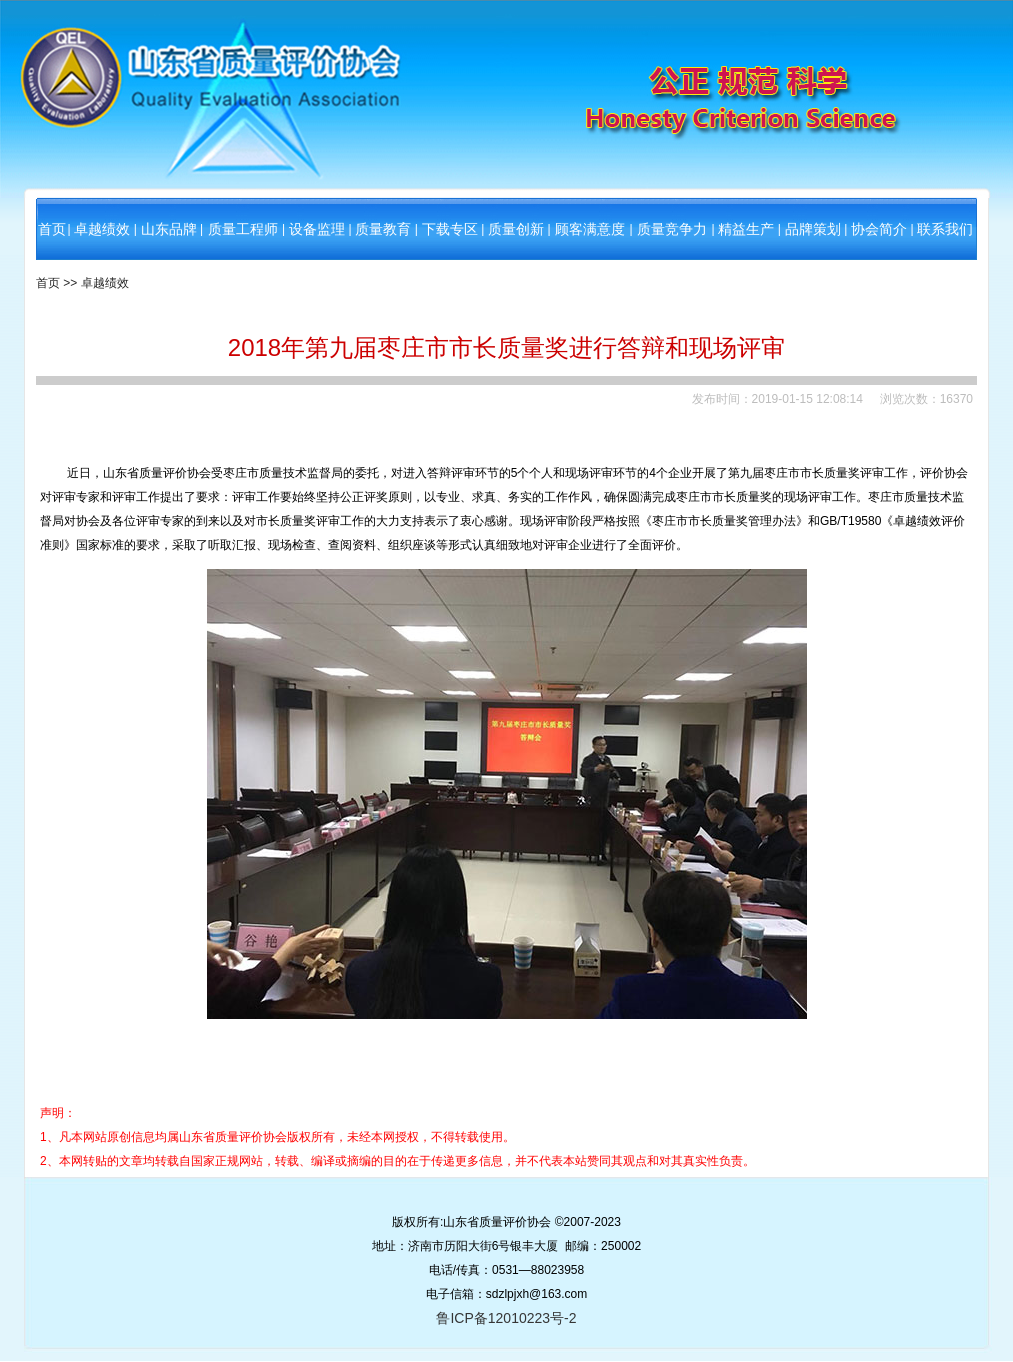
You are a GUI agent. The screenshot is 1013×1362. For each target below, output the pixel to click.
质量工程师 (243, 229)
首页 (52, 229)
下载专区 (450, 229)
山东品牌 (169, 229)
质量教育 (383, 229)
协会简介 (879, 229)
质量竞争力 (672, 229)
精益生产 (746, 229)
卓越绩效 (102, 229)
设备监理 (317, 229)
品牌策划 (813, 229)
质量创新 (516, 229)
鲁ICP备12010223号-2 (506, 1318)
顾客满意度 (590, 229)
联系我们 (945, 229)
